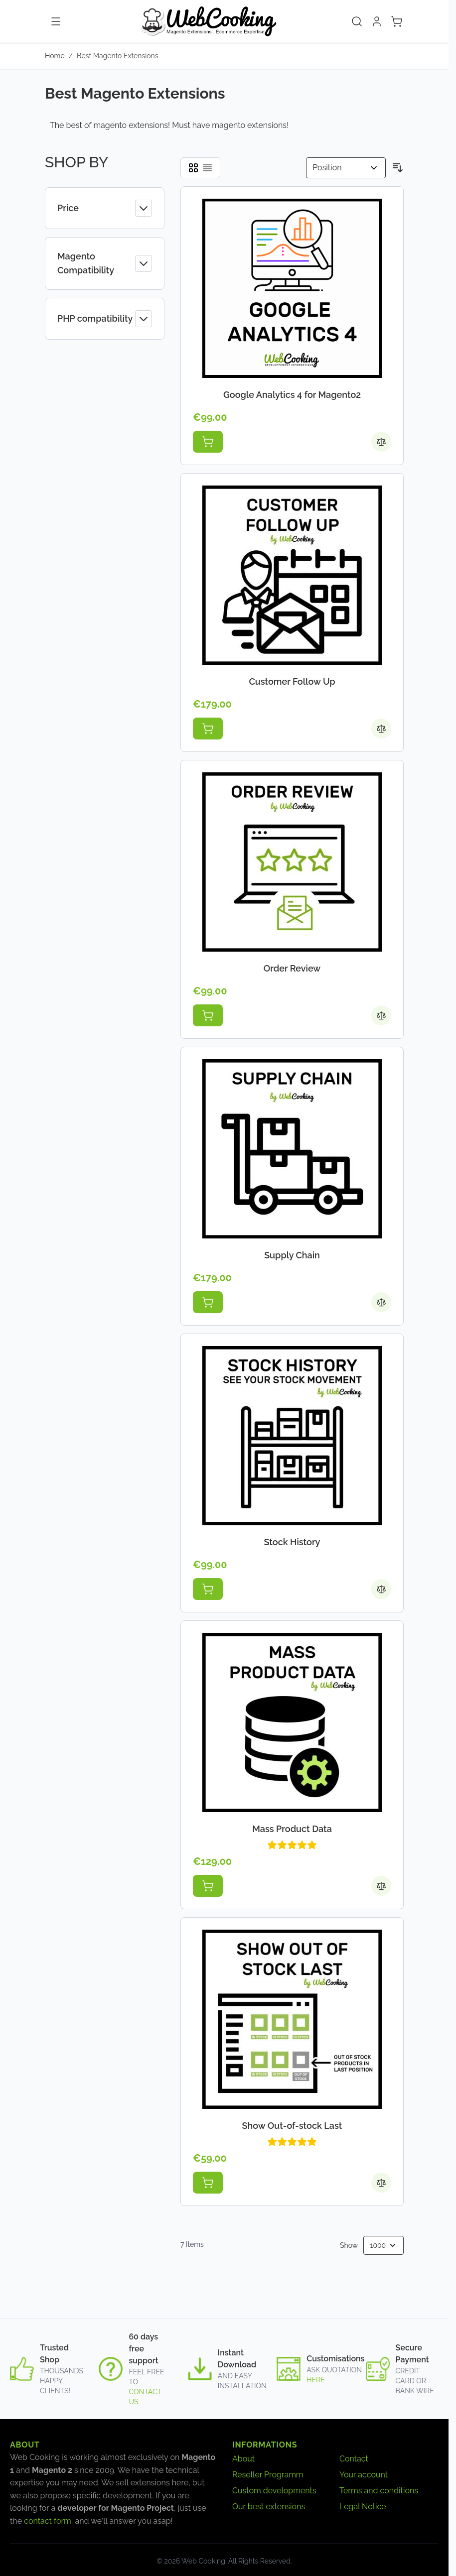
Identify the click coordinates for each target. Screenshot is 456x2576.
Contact (353, 2458)
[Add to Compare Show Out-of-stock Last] (381, 2183)
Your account (363, 2474)
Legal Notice (362, 2506)
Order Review (292, 968)
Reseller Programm (268, 2474)
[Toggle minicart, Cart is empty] (397, 21)
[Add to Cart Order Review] (208, 1015)
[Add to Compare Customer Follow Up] (381, 728)
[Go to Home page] (207, 21)
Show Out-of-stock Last (292, 2125)
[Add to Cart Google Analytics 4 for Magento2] (208, 442)
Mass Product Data (292, 1829)
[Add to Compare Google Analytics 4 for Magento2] (381, 442)
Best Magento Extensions (117, 56)
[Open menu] (56, 21)
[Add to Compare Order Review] (381, 1015)
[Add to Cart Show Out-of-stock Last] (208, 2183)
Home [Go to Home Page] (55, 56)
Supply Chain (292, 1255)
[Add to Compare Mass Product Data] (381, 1886)
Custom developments (274, 2490)
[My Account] (377, 21)
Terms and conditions (378, 2490)
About (243, 2458)
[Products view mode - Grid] (193, 168)
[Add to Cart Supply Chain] (208, 1302)
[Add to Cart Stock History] (208, 1589)
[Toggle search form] (357, 21)
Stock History (292, 1542)
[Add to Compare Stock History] (381, 1589)
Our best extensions (268, 2506)
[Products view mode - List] (207, 168)
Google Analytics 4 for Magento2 (292, 394)
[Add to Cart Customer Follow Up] (208, 728)
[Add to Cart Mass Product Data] (208, 1886)
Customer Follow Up (292, 681)
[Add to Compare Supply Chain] (381, 1302)
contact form (47, 2521)
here (315, 2380)
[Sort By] (346, 167)
